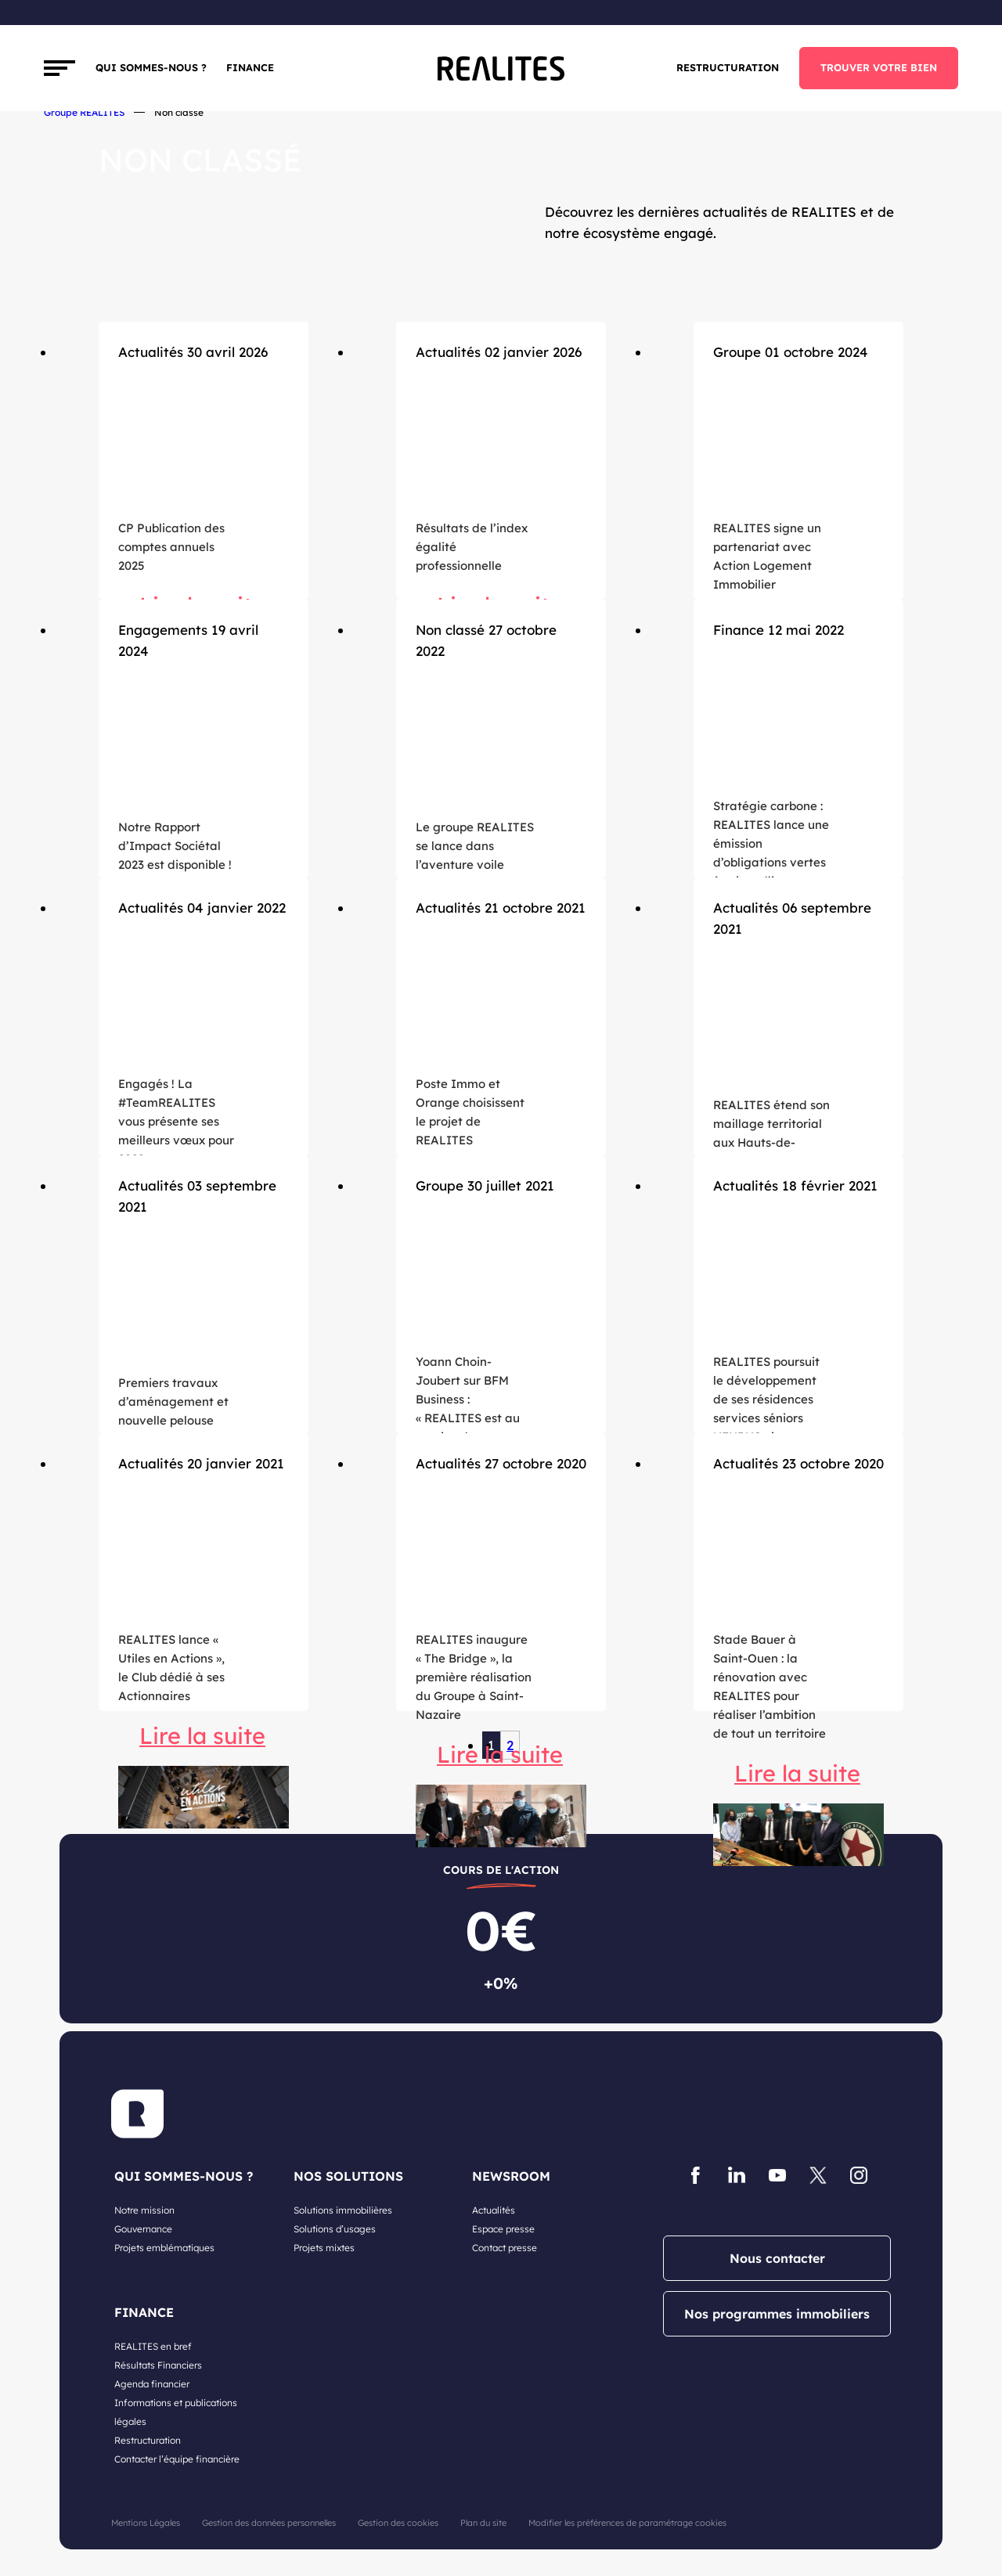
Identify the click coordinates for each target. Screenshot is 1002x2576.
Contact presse (504, 2248)
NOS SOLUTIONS (348, 2176)
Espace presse (503, 2229)
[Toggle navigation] (59, 68)
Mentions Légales (145, 2522)
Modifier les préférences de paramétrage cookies (627, 2522)
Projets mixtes (324, 2248)
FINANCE (250, 67)
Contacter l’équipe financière (177, 2459)
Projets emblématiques (164, 2248)
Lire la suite (202, 1735)
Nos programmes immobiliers (777, 2314)
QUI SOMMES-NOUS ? (183, 2176)
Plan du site (483, 2522)
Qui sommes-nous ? (151, 67)
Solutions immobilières (343, 2210)
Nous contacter (777, 2258)
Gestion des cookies (398, 2522)
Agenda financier (151, 2384)
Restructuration (727, 67)
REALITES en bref (153, 2346)
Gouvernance (143, 2229)
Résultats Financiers (158, 2365)
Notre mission (144, 2210)
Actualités (493, 2210)
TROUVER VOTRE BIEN (878, 67)
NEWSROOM (511, 2176)
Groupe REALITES (84, 112)
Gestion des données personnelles (269, 2522)
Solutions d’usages (335, 2229)
